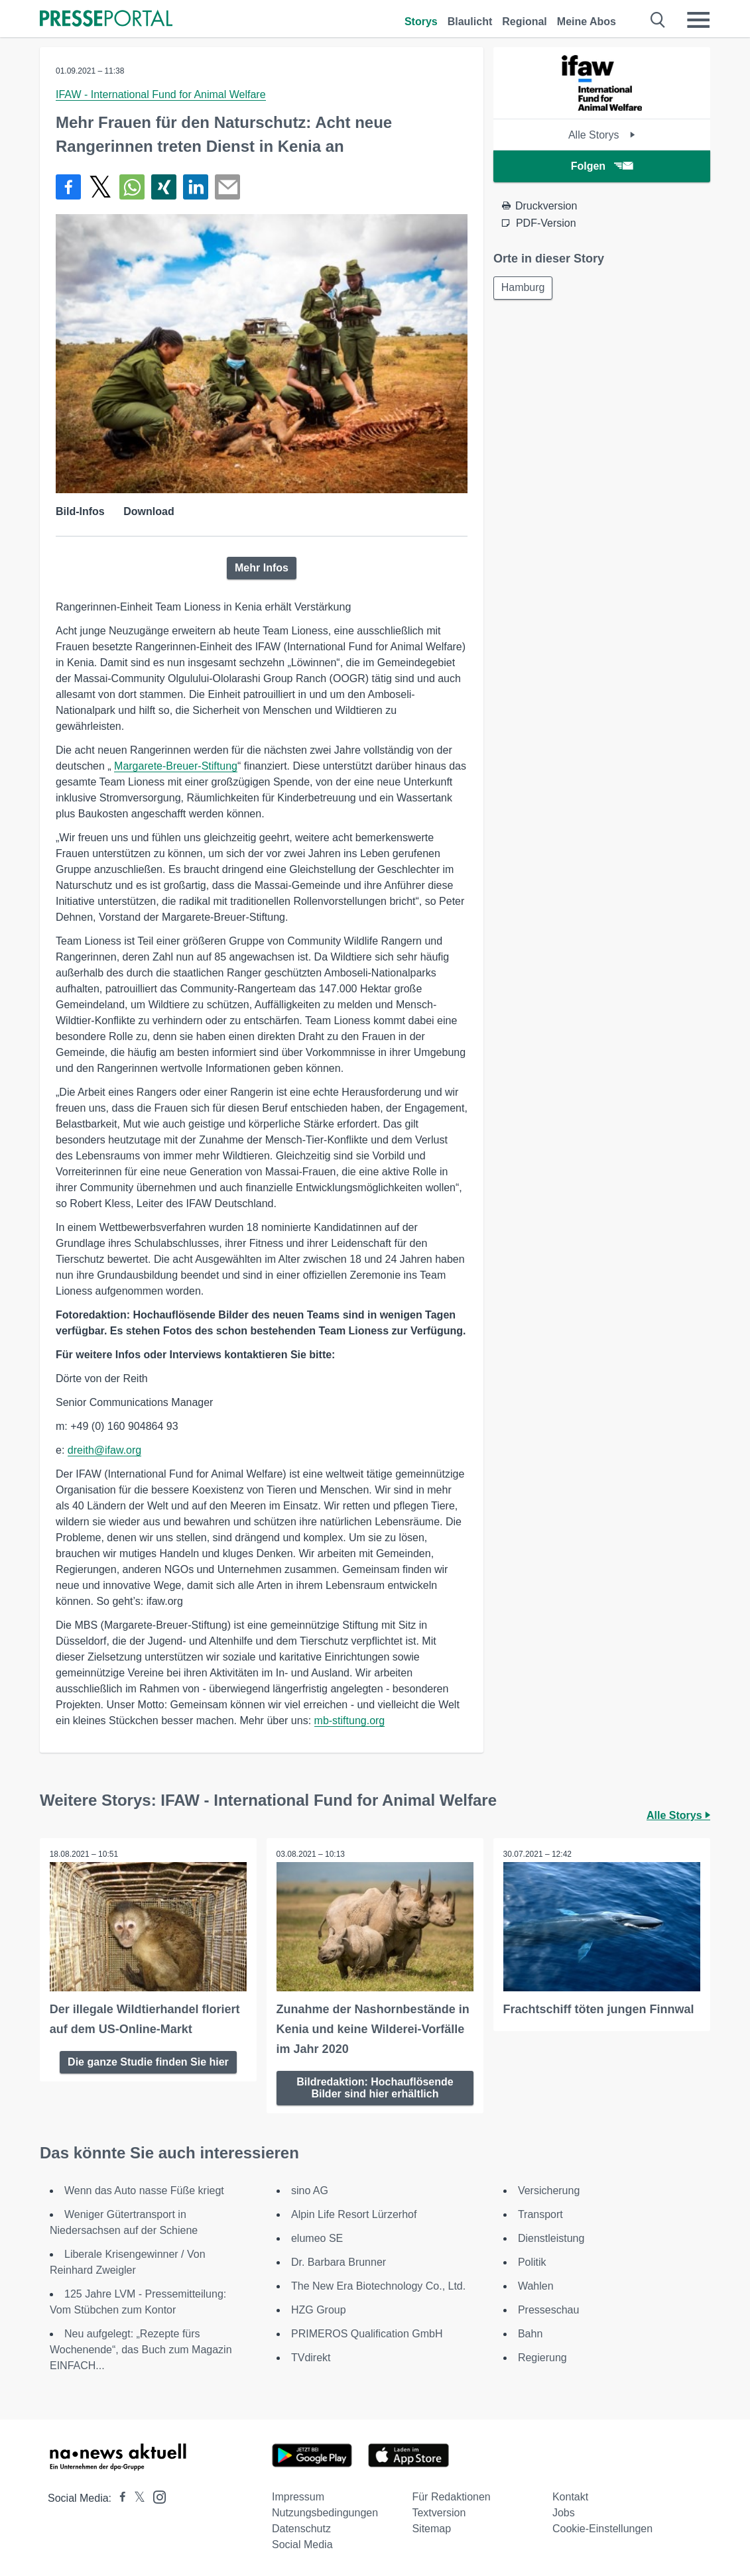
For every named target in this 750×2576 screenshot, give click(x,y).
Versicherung (549, 2189)
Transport (540, 2213)
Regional (524, 21)
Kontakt (570, 2496)
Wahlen (536, 2285)
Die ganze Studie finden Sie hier (148, 2061)
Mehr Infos (261, 567)
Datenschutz (301, 2528)
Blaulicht (470, 21)
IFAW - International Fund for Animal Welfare (161, 94)
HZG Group (318, 2309)
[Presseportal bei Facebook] (118, 2497)
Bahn (530, 2333)
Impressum (298, 2496)
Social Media (302, 2543)
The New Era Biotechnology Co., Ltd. (378, 2285)
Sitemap (431, 2528)
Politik (532, 2261)
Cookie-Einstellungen (602, 2528)
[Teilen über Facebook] (68, 187)
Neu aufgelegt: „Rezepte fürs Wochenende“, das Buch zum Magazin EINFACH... (141, 2349)
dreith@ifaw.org (104, 1450)
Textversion (439, 2512)
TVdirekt (311, 2357)
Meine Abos (586, 21)
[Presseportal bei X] (135, 2497)
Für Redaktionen (451, 2496)
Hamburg (524, 288)
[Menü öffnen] (698, 20)
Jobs (563, 2512)
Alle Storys (601, 135)
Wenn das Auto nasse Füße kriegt (144, 2189)
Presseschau (549, 2309)
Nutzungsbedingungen (325, 2512)
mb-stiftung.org (349, 1720)
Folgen (602, 166)
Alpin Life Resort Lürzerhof (353, 2213)
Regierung (542, 2357)
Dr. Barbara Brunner (338, 2261)
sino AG (309, 2189)
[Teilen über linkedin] (195, 187)
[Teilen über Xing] (163, 187)
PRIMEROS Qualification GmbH (367, 2333)
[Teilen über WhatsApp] (132, 187)
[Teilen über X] (100, 187)
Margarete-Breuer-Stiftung (175, 766)
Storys (421, 21)
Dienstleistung (551, 2237)
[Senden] (227, 187)
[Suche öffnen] (658, 20)
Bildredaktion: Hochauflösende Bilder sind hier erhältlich (374, 2087)
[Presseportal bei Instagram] (155, 2495)
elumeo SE (317, 2237)
